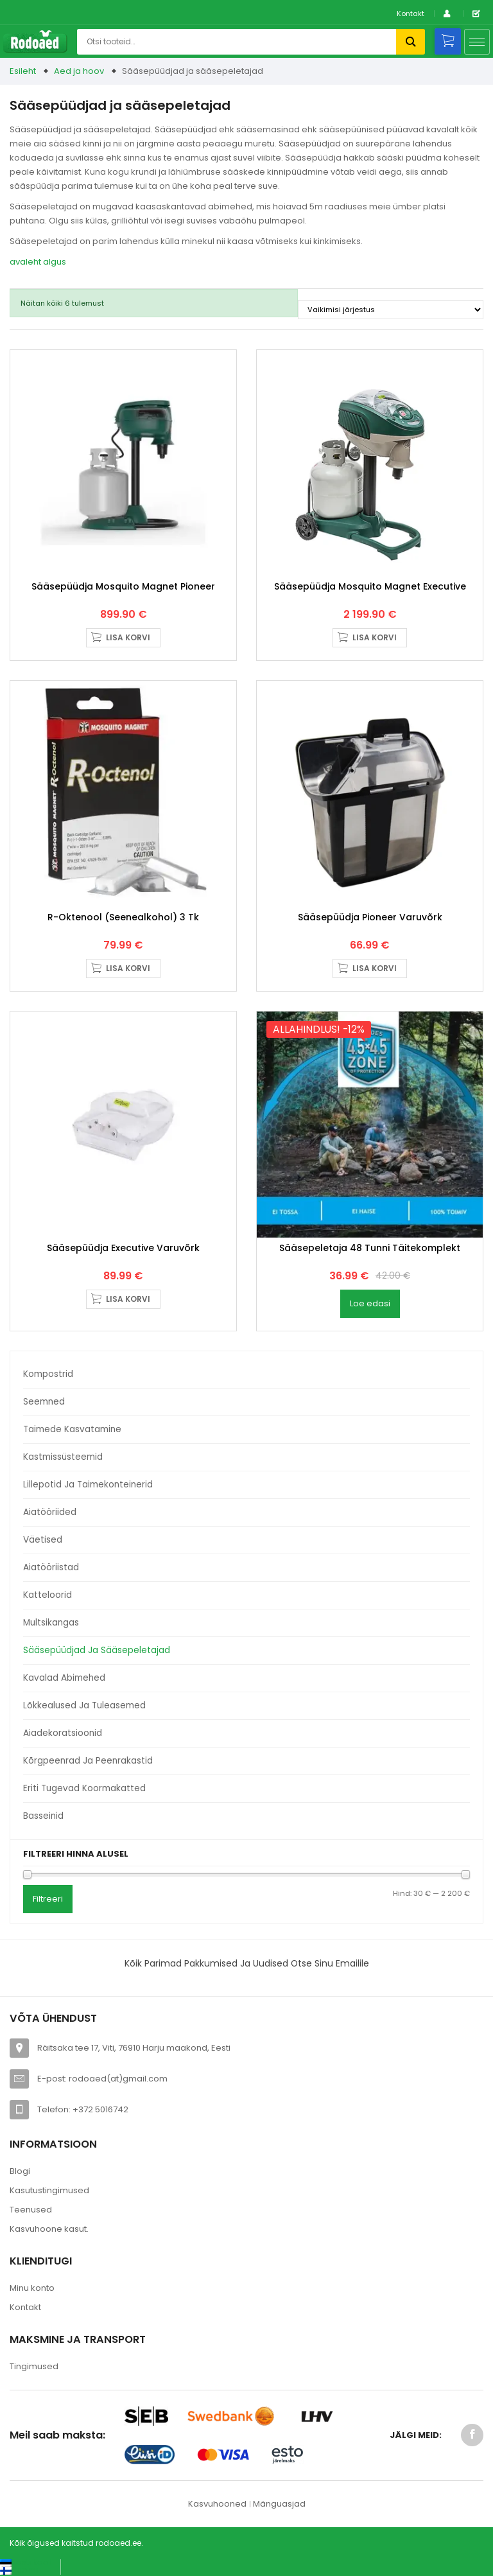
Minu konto (32, 2288)
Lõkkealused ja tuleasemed (84, 1705)
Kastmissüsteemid (63, 1457)
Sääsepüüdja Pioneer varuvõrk (370, 917)
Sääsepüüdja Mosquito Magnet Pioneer (123, 586)
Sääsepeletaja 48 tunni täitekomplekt (369, 1247)
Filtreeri (48, 1899)
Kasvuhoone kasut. (49, 2229)
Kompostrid (48, 1374)
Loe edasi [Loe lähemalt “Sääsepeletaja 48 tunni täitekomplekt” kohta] (370, 1303)
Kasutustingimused (49, 2190)
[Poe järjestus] (390, 309)
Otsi (410, 42)
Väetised (42, 1540)
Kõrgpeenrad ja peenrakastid (88, 1761)
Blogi (20, 2171)
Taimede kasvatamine (72, 1429)
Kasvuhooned (217, 2504)
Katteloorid (47, 1595)
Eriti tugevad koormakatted (84, 1788)
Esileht (23, 71)
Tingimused (34, 2366)
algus (54, 262)
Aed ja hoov (79, 71)
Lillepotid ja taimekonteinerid (88, 1484)
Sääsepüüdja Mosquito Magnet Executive (370, 586)
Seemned (44, 1402)
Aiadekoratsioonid (62, 1733)
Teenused (31, 2210)
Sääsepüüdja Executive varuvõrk (123, 1247)
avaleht (25, 262)
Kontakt (410, 13)
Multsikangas (51, 1623)
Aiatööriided (49, 1512)
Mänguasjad (279, 2504)
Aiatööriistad (51, 1567)
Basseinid (43, 1816)
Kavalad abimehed (64, 1678)
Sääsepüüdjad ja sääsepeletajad (96, 1650)
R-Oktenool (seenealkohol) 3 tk (123, 917)
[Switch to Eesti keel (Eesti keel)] (25, 2562)
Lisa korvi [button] (128, 637)
